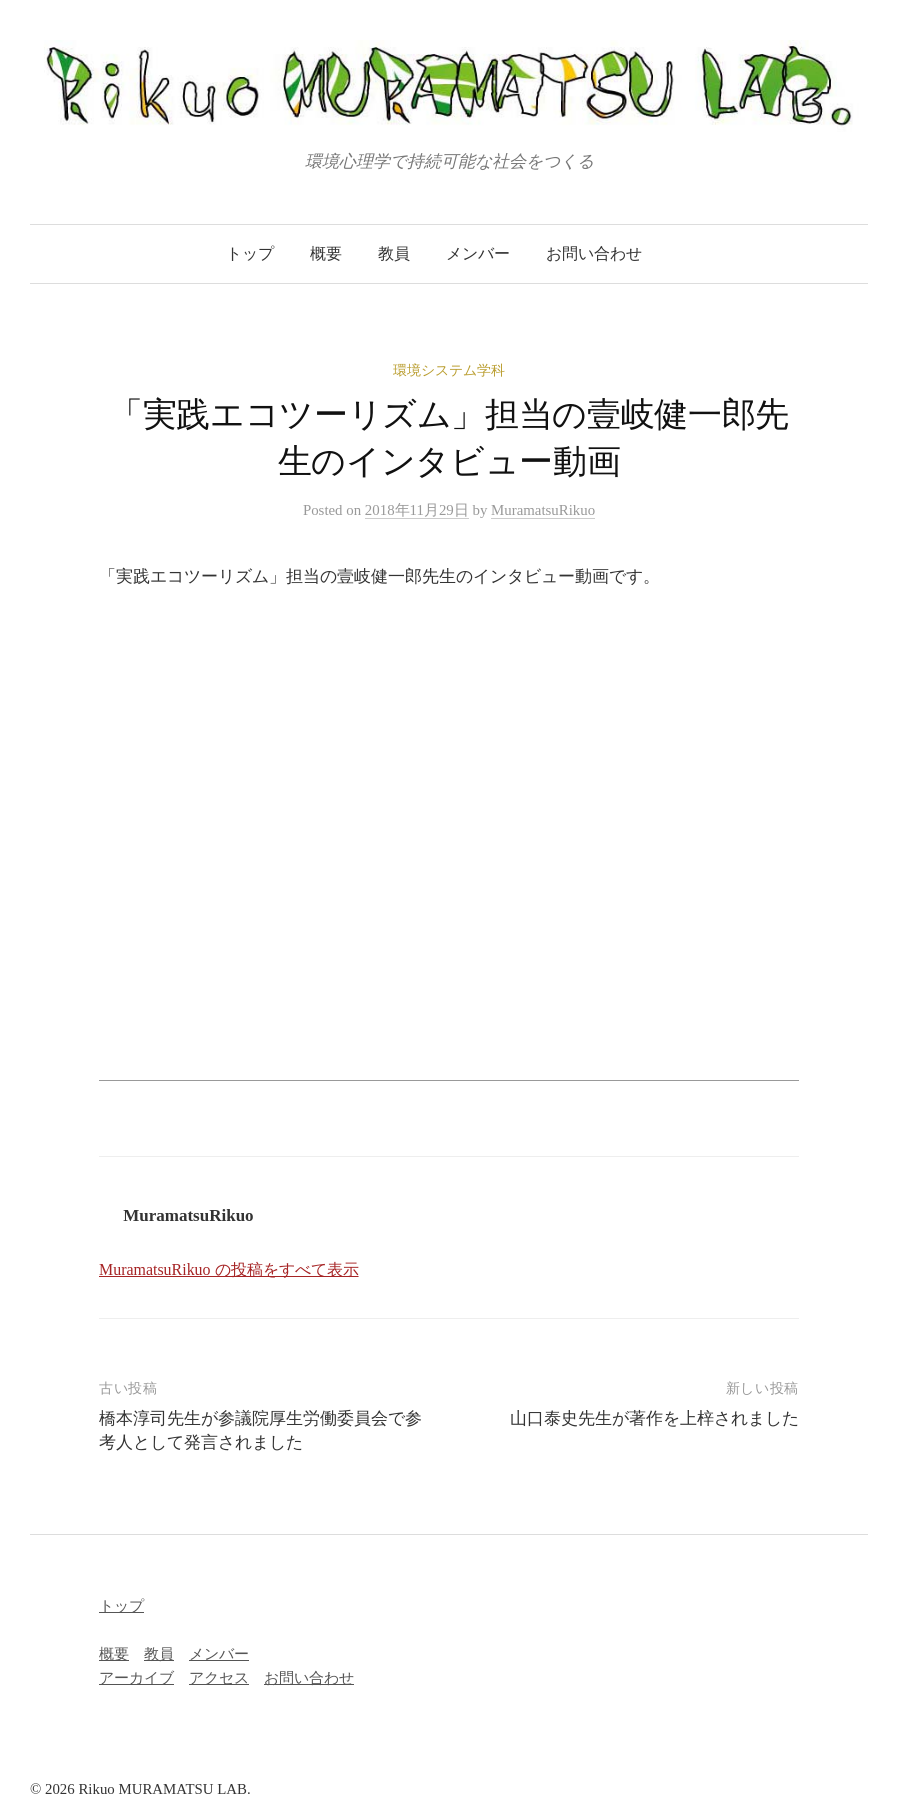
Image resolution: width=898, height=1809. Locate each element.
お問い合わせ (594, 253)
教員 (394, 253)
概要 (326, 253)
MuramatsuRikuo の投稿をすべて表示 (229, 1269)
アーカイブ (136, 1678)
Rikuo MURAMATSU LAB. (164, 1789)
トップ (250, 253)
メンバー (478, 253)
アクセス (219, 1678)
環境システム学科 (449, 370)
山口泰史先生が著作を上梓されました (654, 1418)
